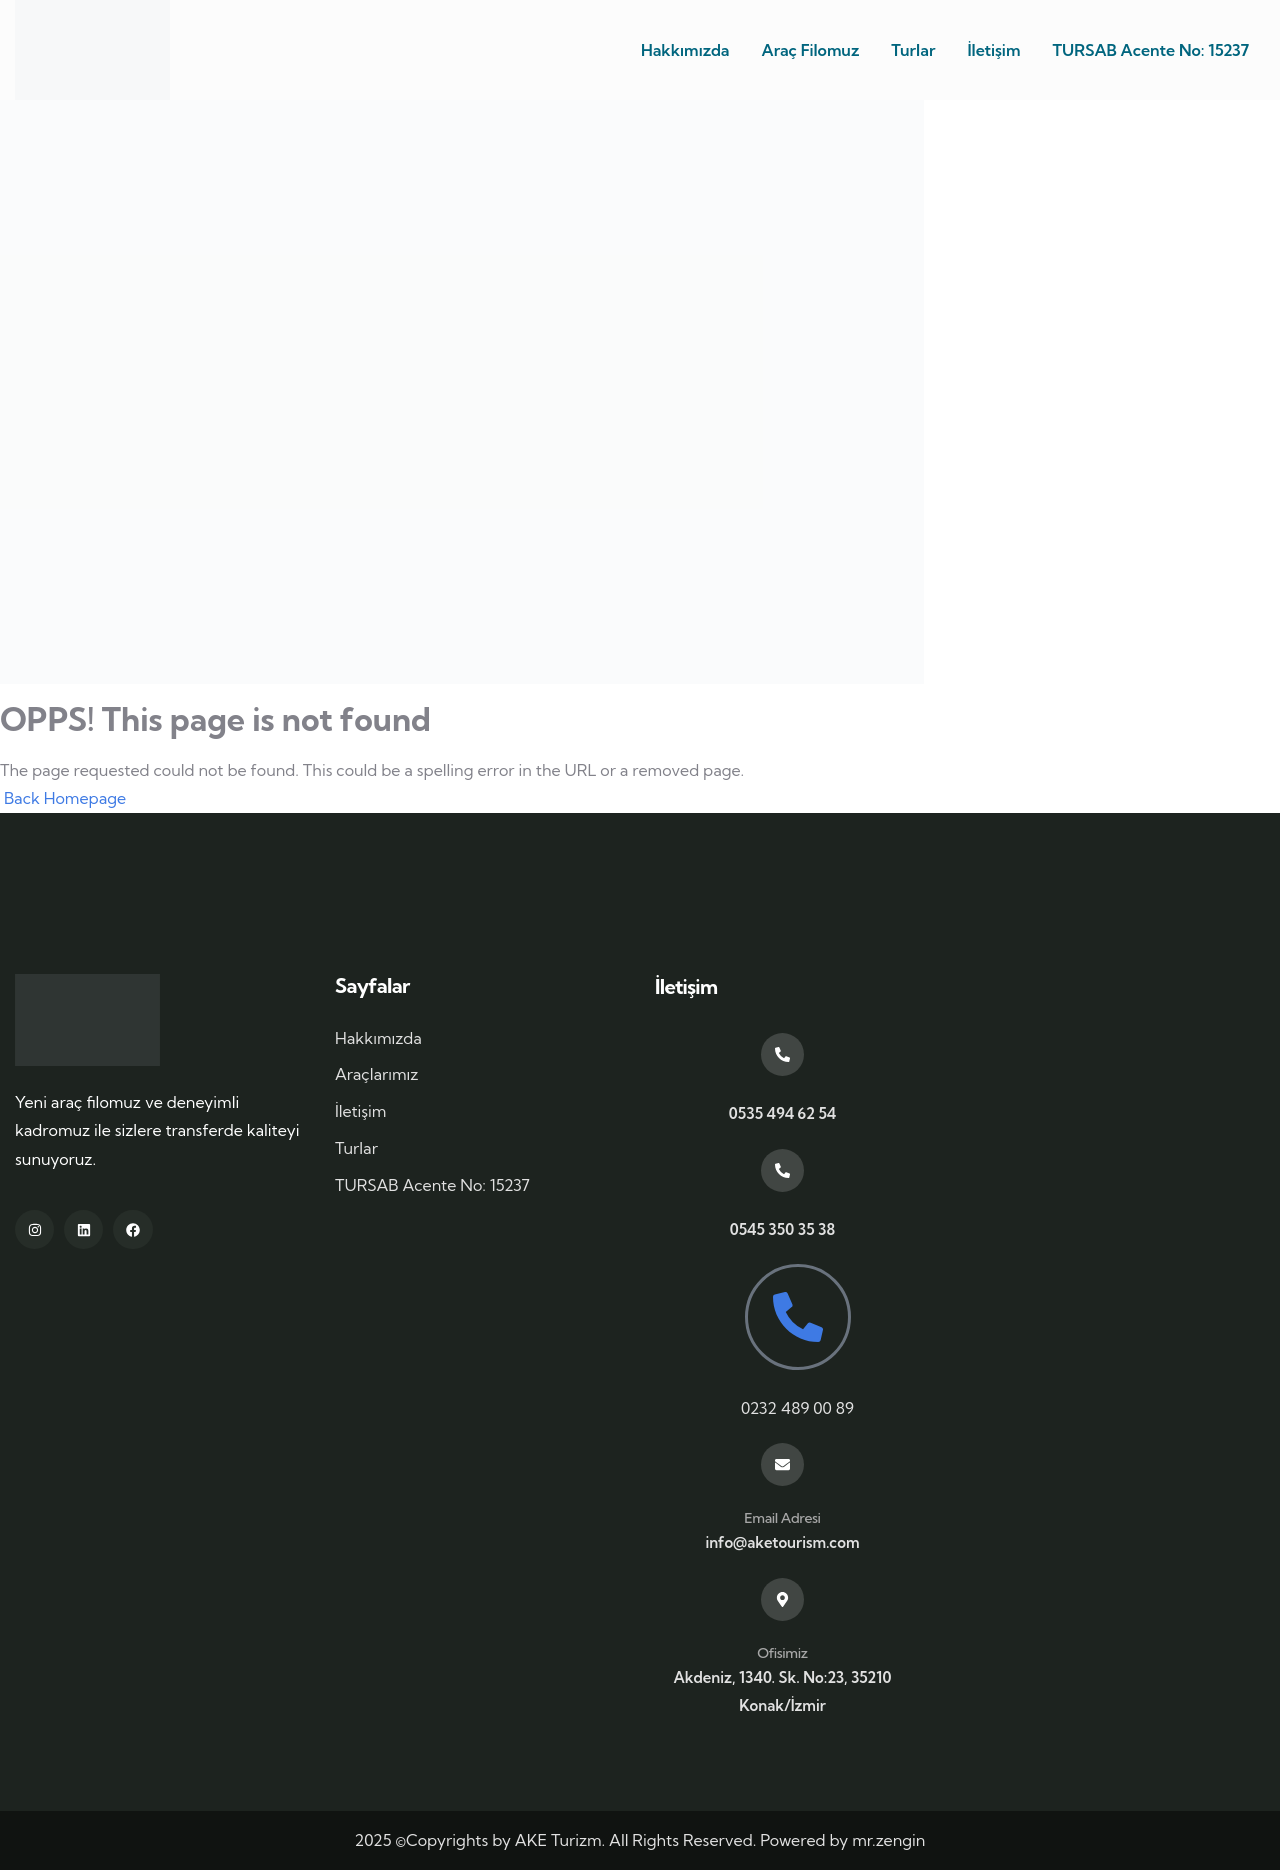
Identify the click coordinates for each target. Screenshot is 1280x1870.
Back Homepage (63, 798)
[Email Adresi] (782, 1464)
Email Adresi (782, 1518)
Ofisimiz (782, 1653)
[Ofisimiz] (782, 1599)
